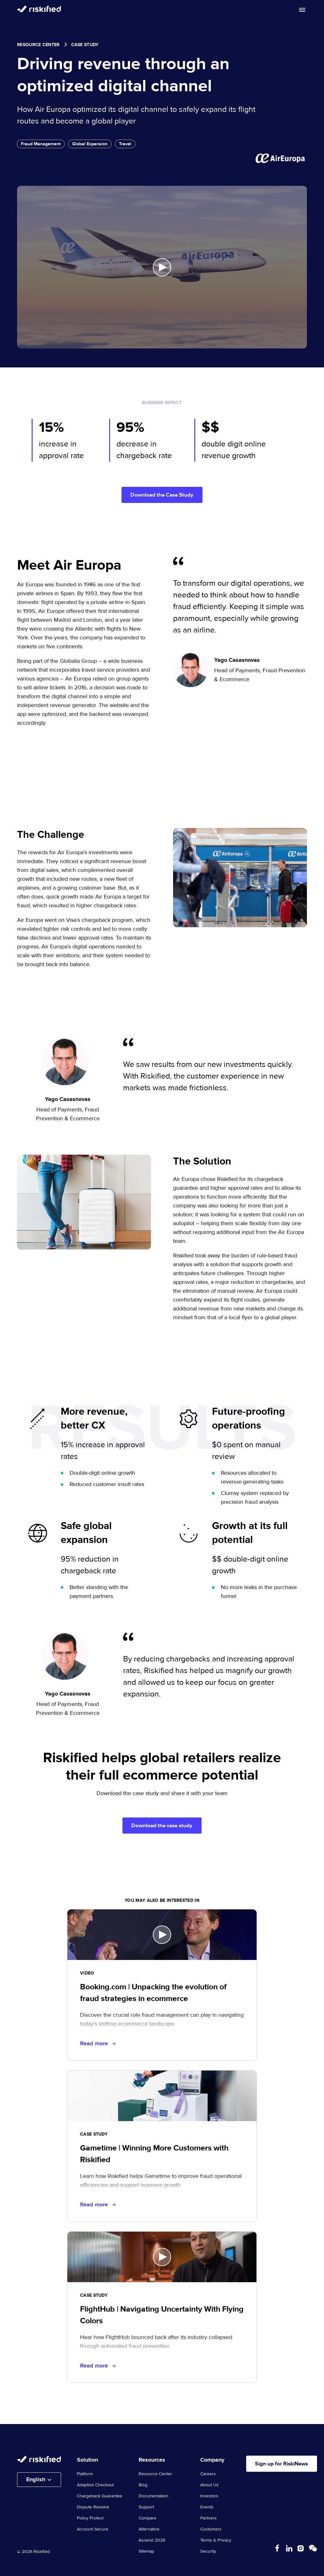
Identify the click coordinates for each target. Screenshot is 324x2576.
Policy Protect (90, 2519)
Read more (97, 2044)
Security (208, 2552)
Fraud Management (41, 144)
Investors (209, 2497)
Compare (147, 2519)
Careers (208, 2475)
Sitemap (146, 2552)
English (35, 2480)
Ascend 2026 (152, 2541)
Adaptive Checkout (95, 2486)
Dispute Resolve (93, 2508)
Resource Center (38, 44)
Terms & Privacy (215, 2541)
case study (85, 44)
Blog (143, 2486)
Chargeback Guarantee (99, 2497)
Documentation (153, 2497)
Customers (210, 2530)
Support (146, 2508)
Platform (85, 2475)
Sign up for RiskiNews (284, 2465)
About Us (209, 2486)
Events (207, 2508)
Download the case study (162, 1826)
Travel (125, 144)
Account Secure (92, 2530)
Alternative (149, 2530)
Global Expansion (90, 144)
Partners (208, 2519)
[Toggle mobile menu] (302, 10)
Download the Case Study (162, 495)
